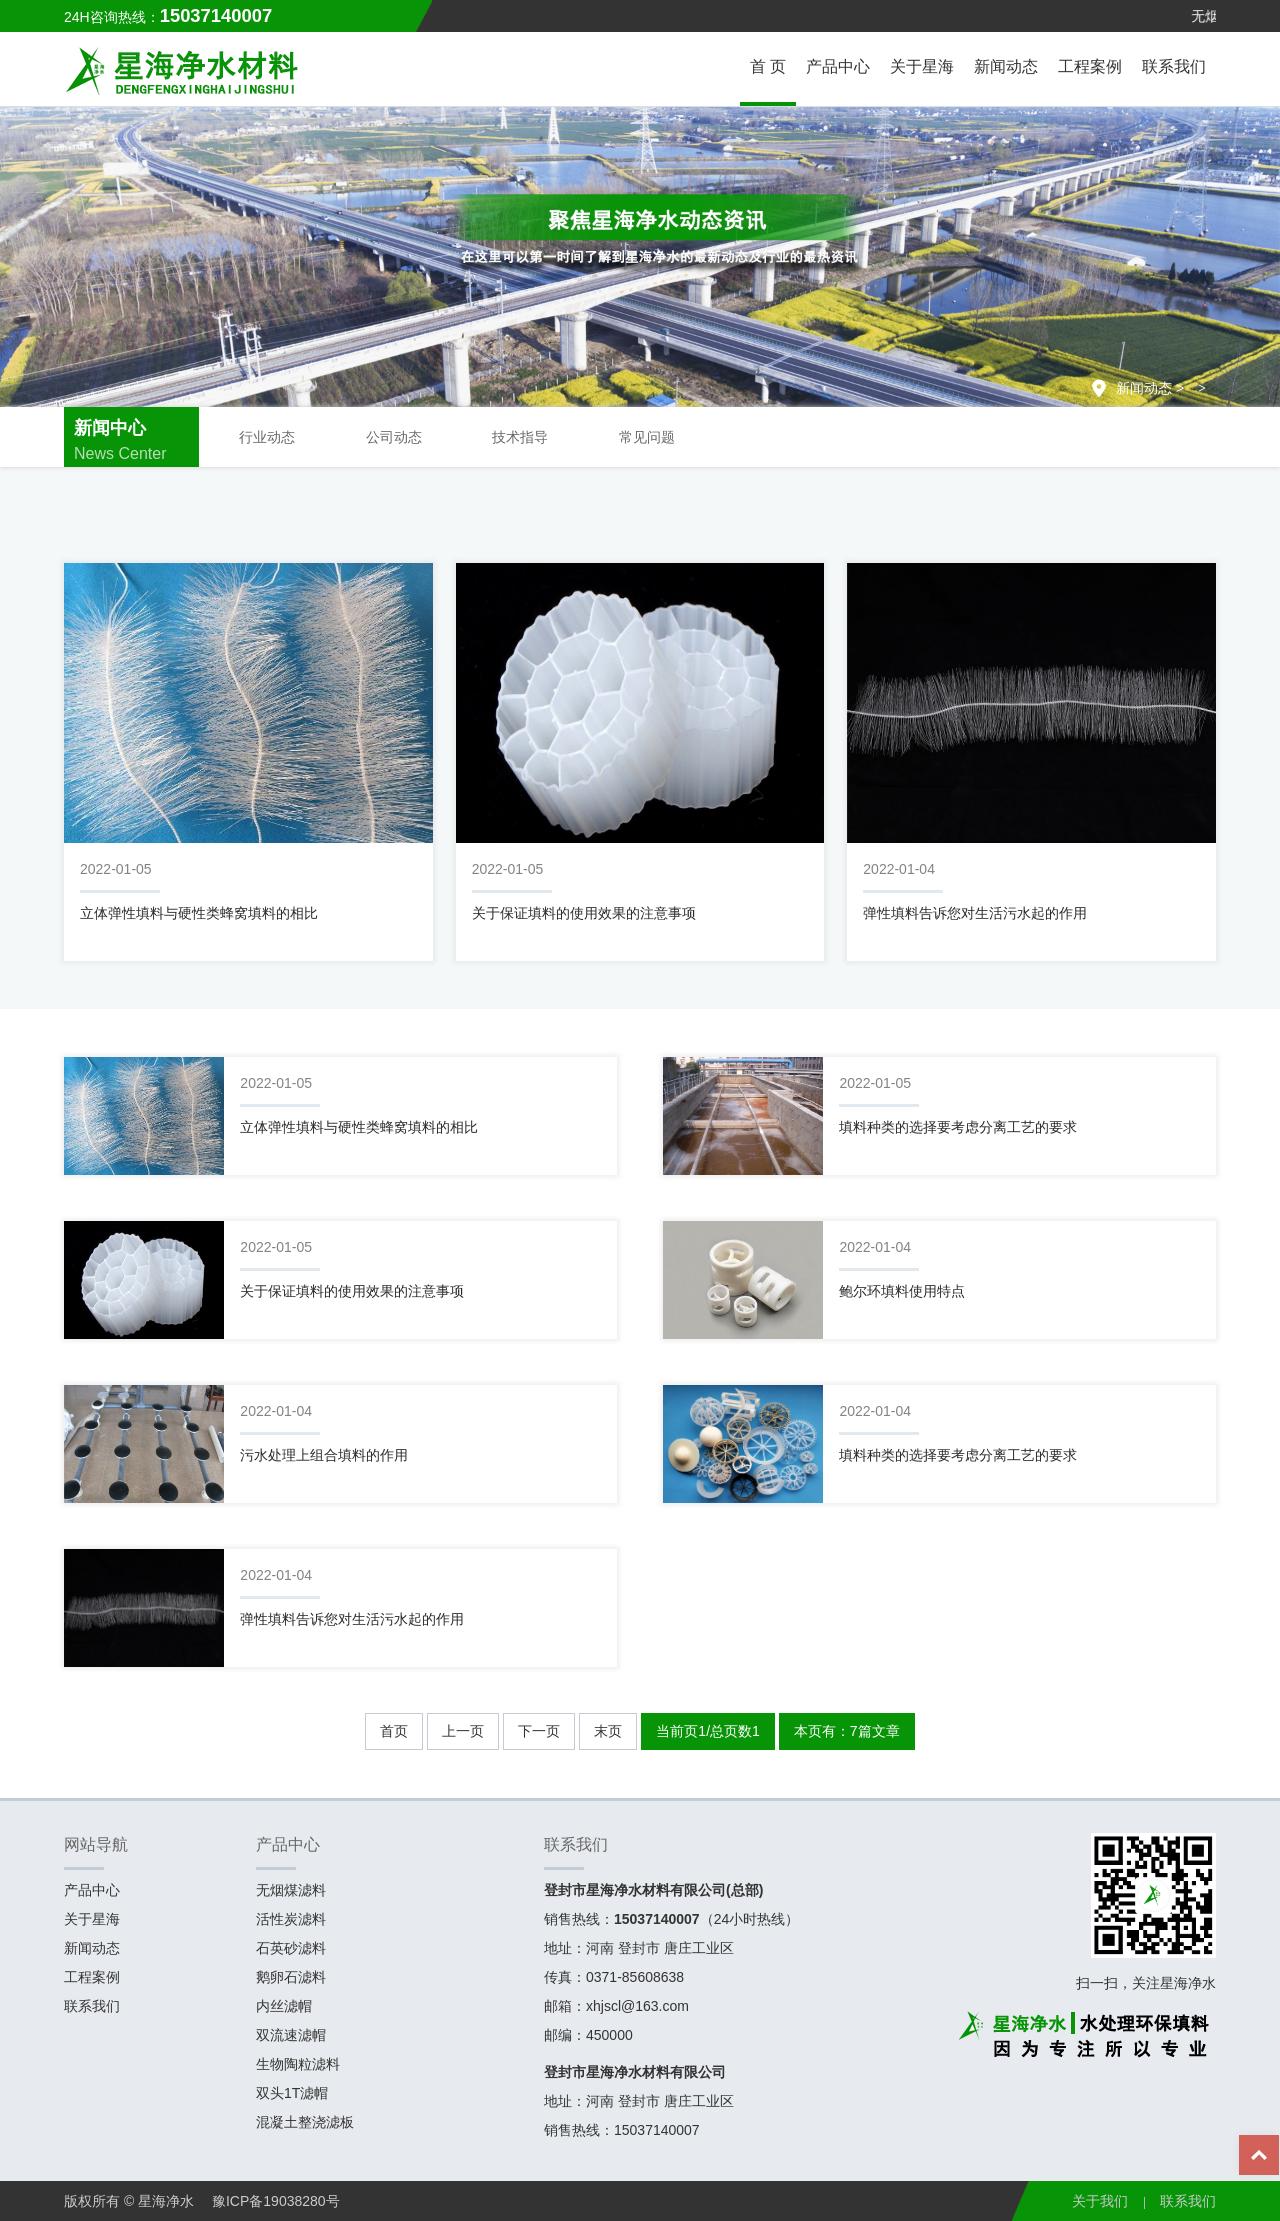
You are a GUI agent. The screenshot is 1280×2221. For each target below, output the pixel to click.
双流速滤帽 (291, 2035)
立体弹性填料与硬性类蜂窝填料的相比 (199, 913)
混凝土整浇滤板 (305, 2122)
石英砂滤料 (291, 1948)
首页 (394, 1731)
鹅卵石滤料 (291, 1977)
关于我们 (1100, 2201)
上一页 (463, 1731)
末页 (608, 1731)
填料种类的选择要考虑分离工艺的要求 (958, 1127)
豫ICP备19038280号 (276, 2201)
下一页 (539, 1731)
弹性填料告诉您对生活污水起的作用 (975, 913)
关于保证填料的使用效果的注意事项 (584, 913)
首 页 (768, 66)
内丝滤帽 (284, 2006)
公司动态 (394, 437)
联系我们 (1174, 66)
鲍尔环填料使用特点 (902, 1291)
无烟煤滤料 (291, 1890)
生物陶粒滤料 (298, 2064)
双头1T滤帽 (292, 2093)
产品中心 (838, 66)
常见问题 (647, 437)
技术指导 (520, 437)
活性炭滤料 (291, 1919)
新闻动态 (1006, 66)
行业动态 (267, 437)
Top (1260, 2161)
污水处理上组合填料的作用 (324, 1455)
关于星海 (922, 66)
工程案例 (1090, 66)
